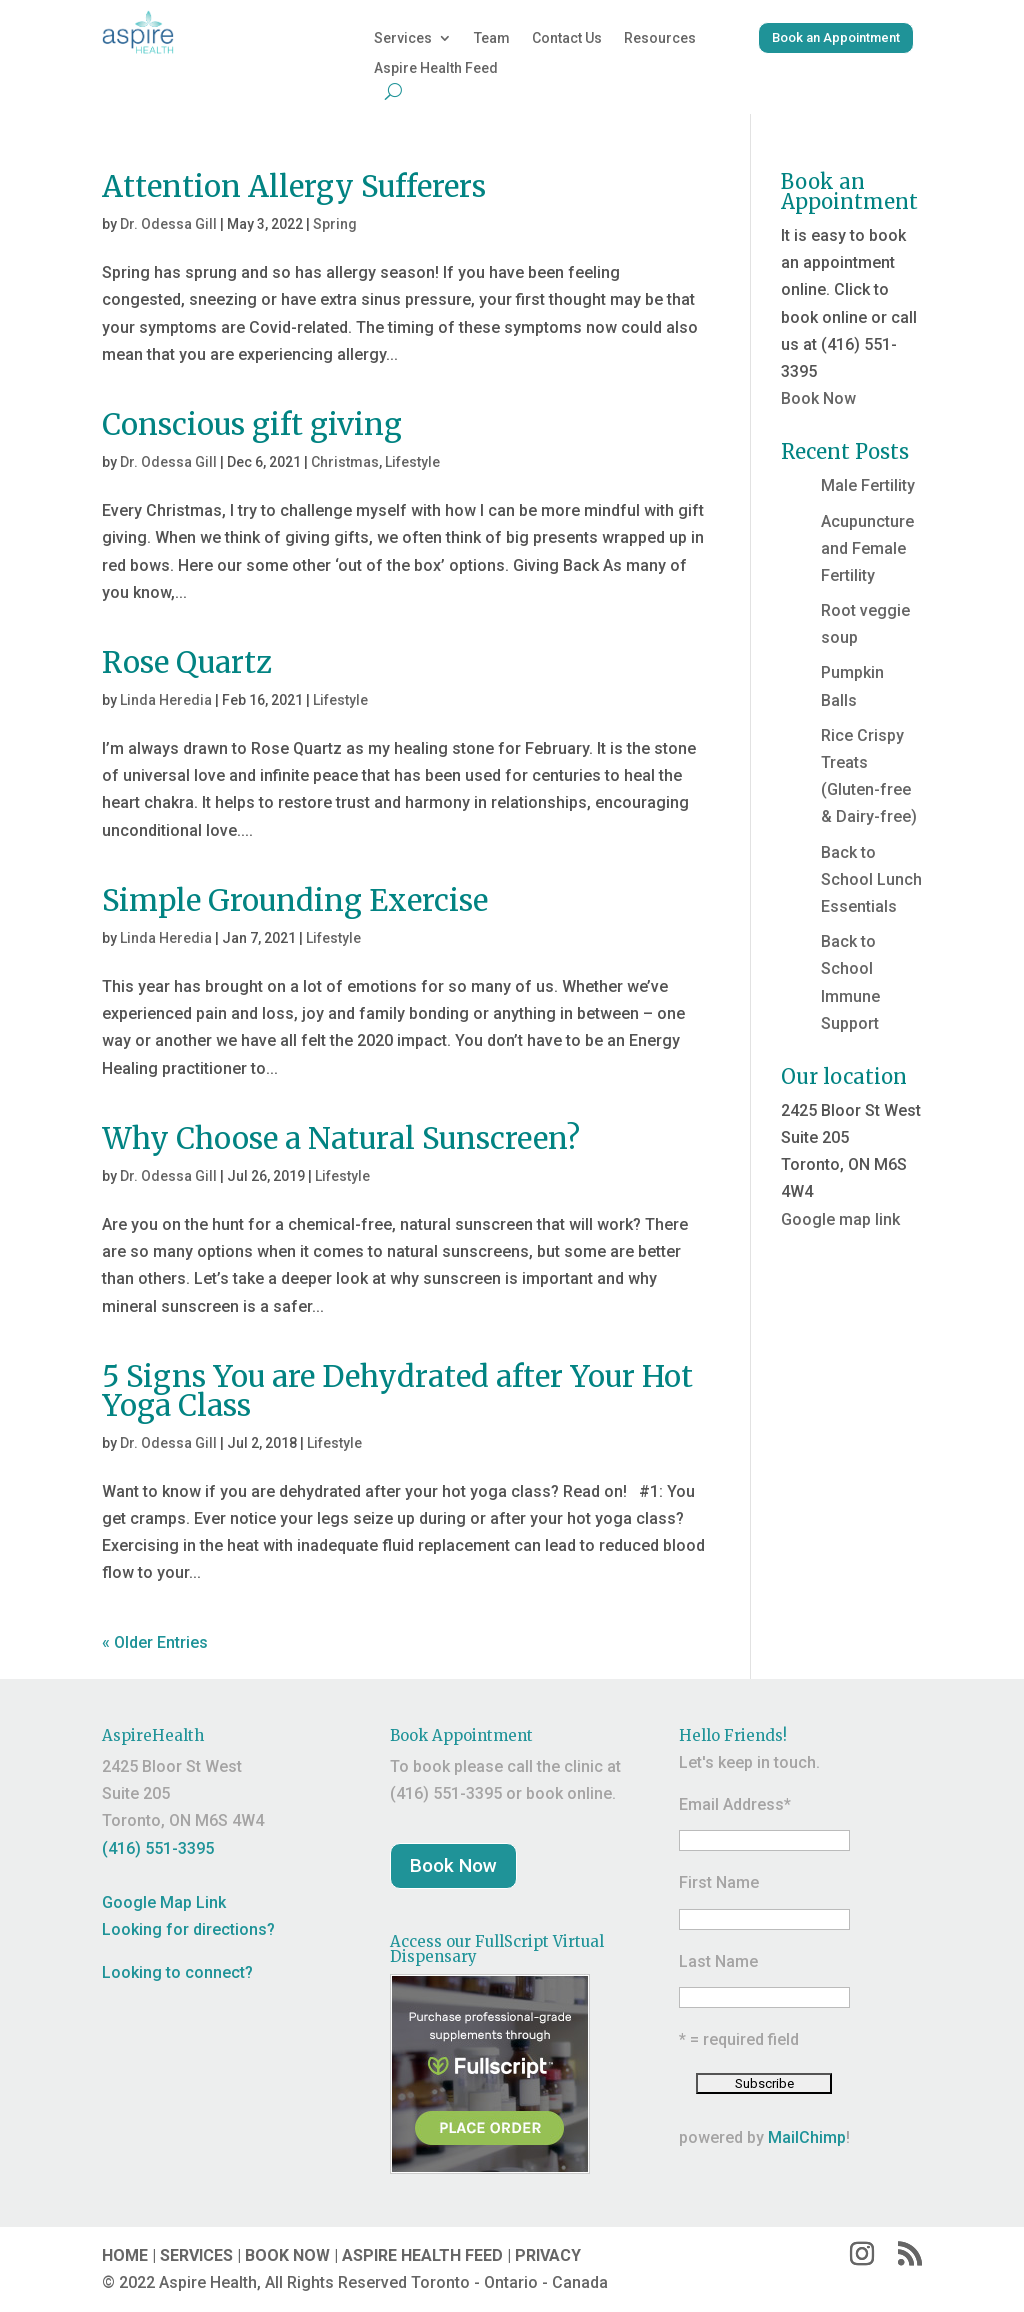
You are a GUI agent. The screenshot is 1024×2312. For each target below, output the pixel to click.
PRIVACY (548, 2255)
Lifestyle (412, 462)
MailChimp (807, 2137)
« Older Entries (155, 1642)
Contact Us (567, 38)
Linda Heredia (166, 700)
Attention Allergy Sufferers (294, 186)
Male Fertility (868, 485)
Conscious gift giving (252, 424)
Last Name (718, 1961)
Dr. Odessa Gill (168, 224)
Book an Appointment (836, 37)
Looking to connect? (177, 1972)
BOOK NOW (287, 2255)
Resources (660, 38)
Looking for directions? (188, 1929)
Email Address (735, 1804)
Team (492, 38)
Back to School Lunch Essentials (871, 879)
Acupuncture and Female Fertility (867, 548)
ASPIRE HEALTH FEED (422, 2255)
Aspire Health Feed (436, 68)
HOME (125, 2255)
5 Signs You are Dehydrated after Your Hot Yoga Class (397, 1391)
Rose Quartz (187, 662)
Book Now (818, 398)
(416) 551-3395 (158, 1848)
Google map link (840, 1219)
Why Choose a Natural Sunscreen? (341, 1138)
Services (403, 38)
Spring (335, 224)
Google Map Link (164, 1902)
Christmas (345, 462)
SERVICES (196, 2255)
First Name (719, 1882)
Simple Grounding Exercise (295, 900)
